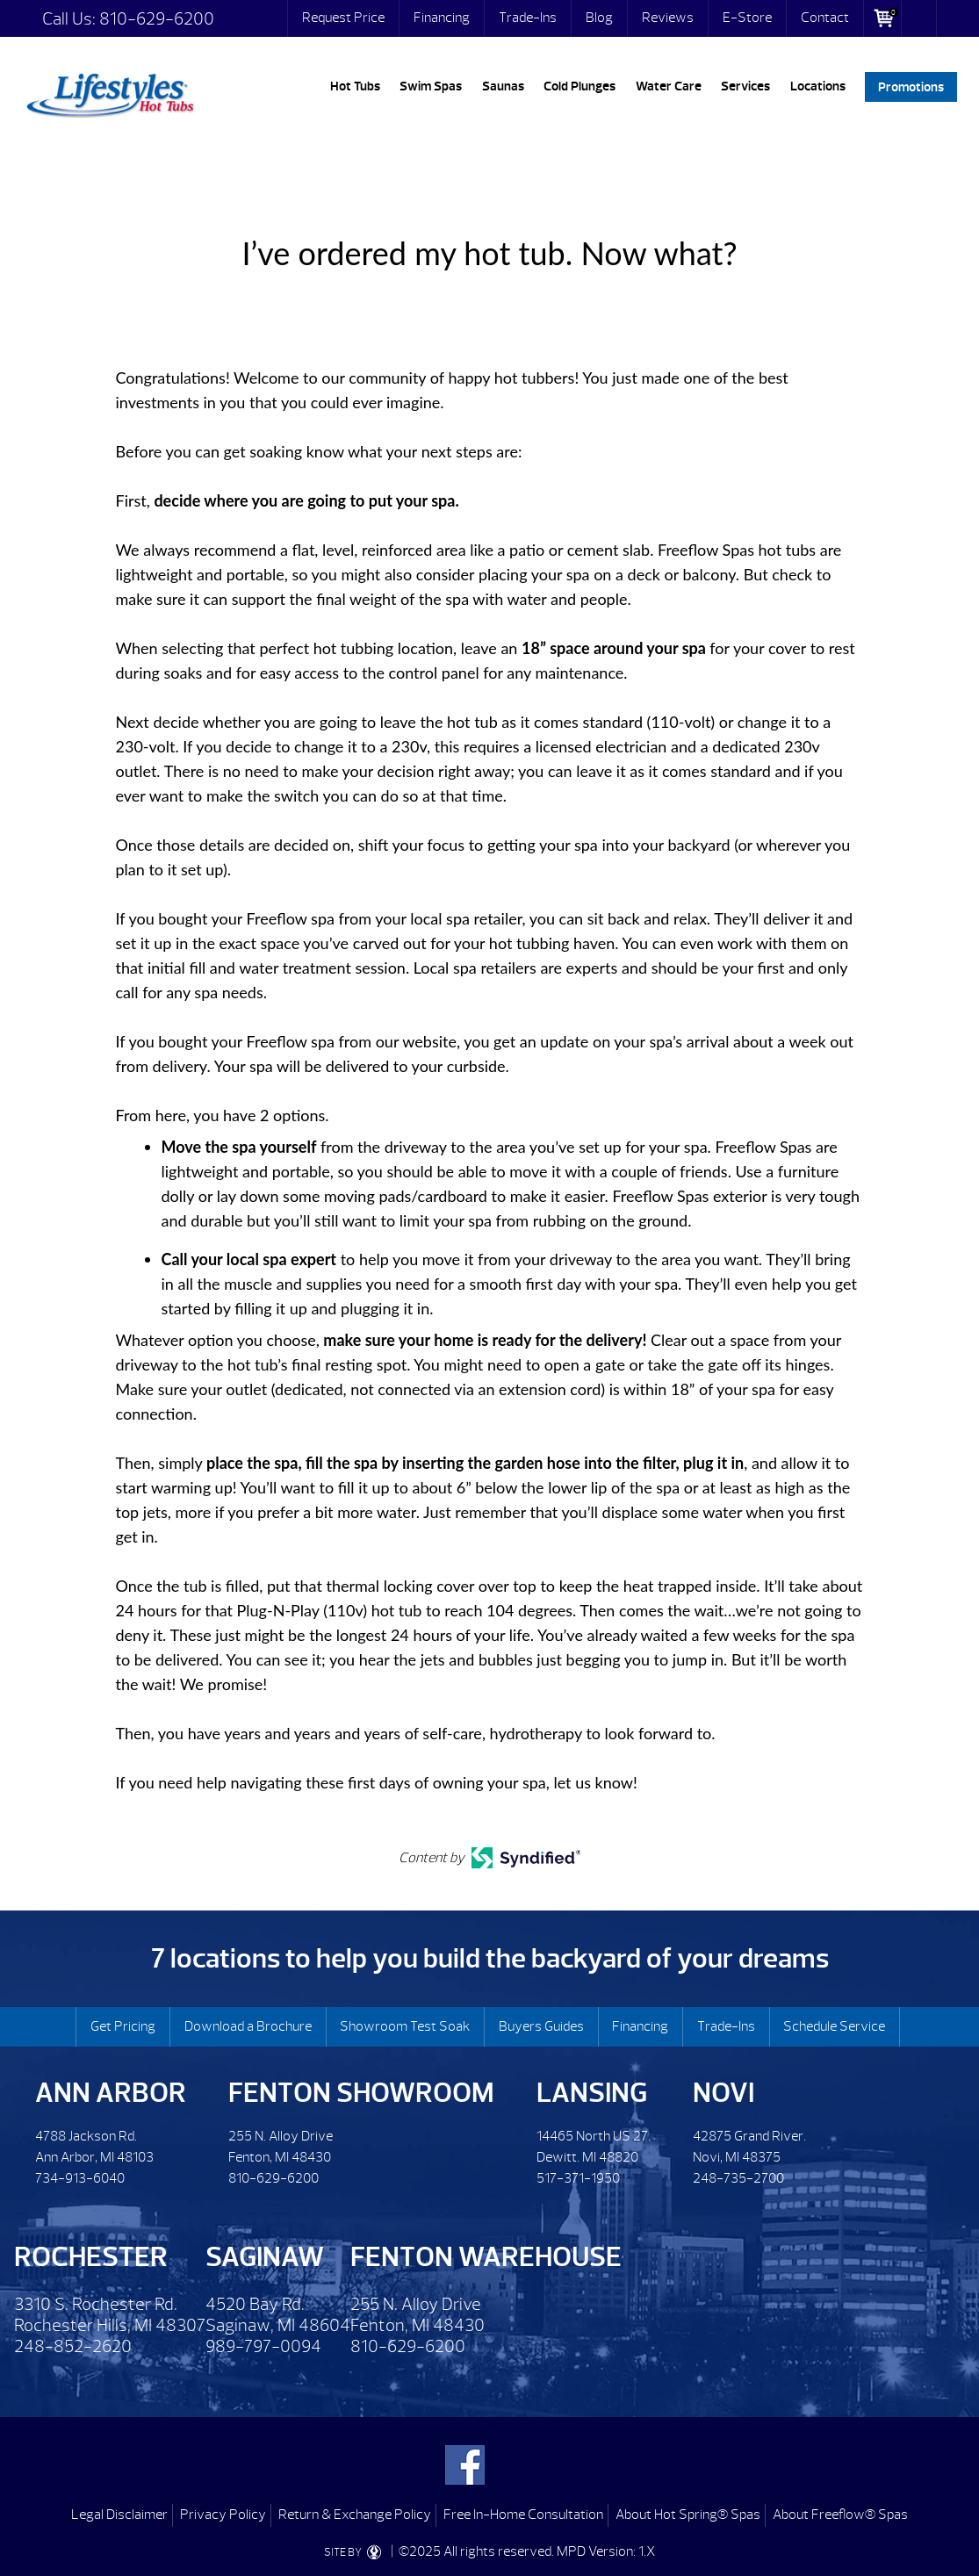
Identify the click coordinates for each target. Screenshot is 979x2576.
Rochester (91, 2257)
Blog (599, 17)
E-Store (747, 17)
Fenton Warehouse (486, 2257)
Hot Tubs (355, 86)
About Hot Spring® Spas (687, 2514)
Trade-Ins (528, 17)
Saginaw (264, 2257)
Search (919, 18)
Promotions (911, 86)
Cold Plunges (579, 86)
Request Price (343, 17)
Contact (825, 17)
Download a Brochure (248, 2026)
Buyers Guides (541, 2026)
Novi (723, 2093)
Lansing (591, 2093)
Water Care (669, 86)
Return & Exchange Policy (354, 2514)
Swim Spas (431, 86)
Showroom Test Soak (405, 2026)
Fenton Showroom (361, 2093)
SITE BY (356, 2552)
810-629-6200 (156, 19)
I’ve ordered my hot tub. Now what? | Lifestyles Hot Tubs (109, 92)
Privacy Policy (223, 2514)
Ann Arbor (110, 2093)
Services (745, 86)
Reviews (668, 17)
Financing (442, 17)
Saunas (503, 86)
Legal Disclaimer (119, 2514)
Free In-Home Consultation (523, 2514)
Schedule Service (834, 2026)
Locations (818, 86)
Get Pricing (122, 2026)
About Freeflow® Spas (840, 2514)
